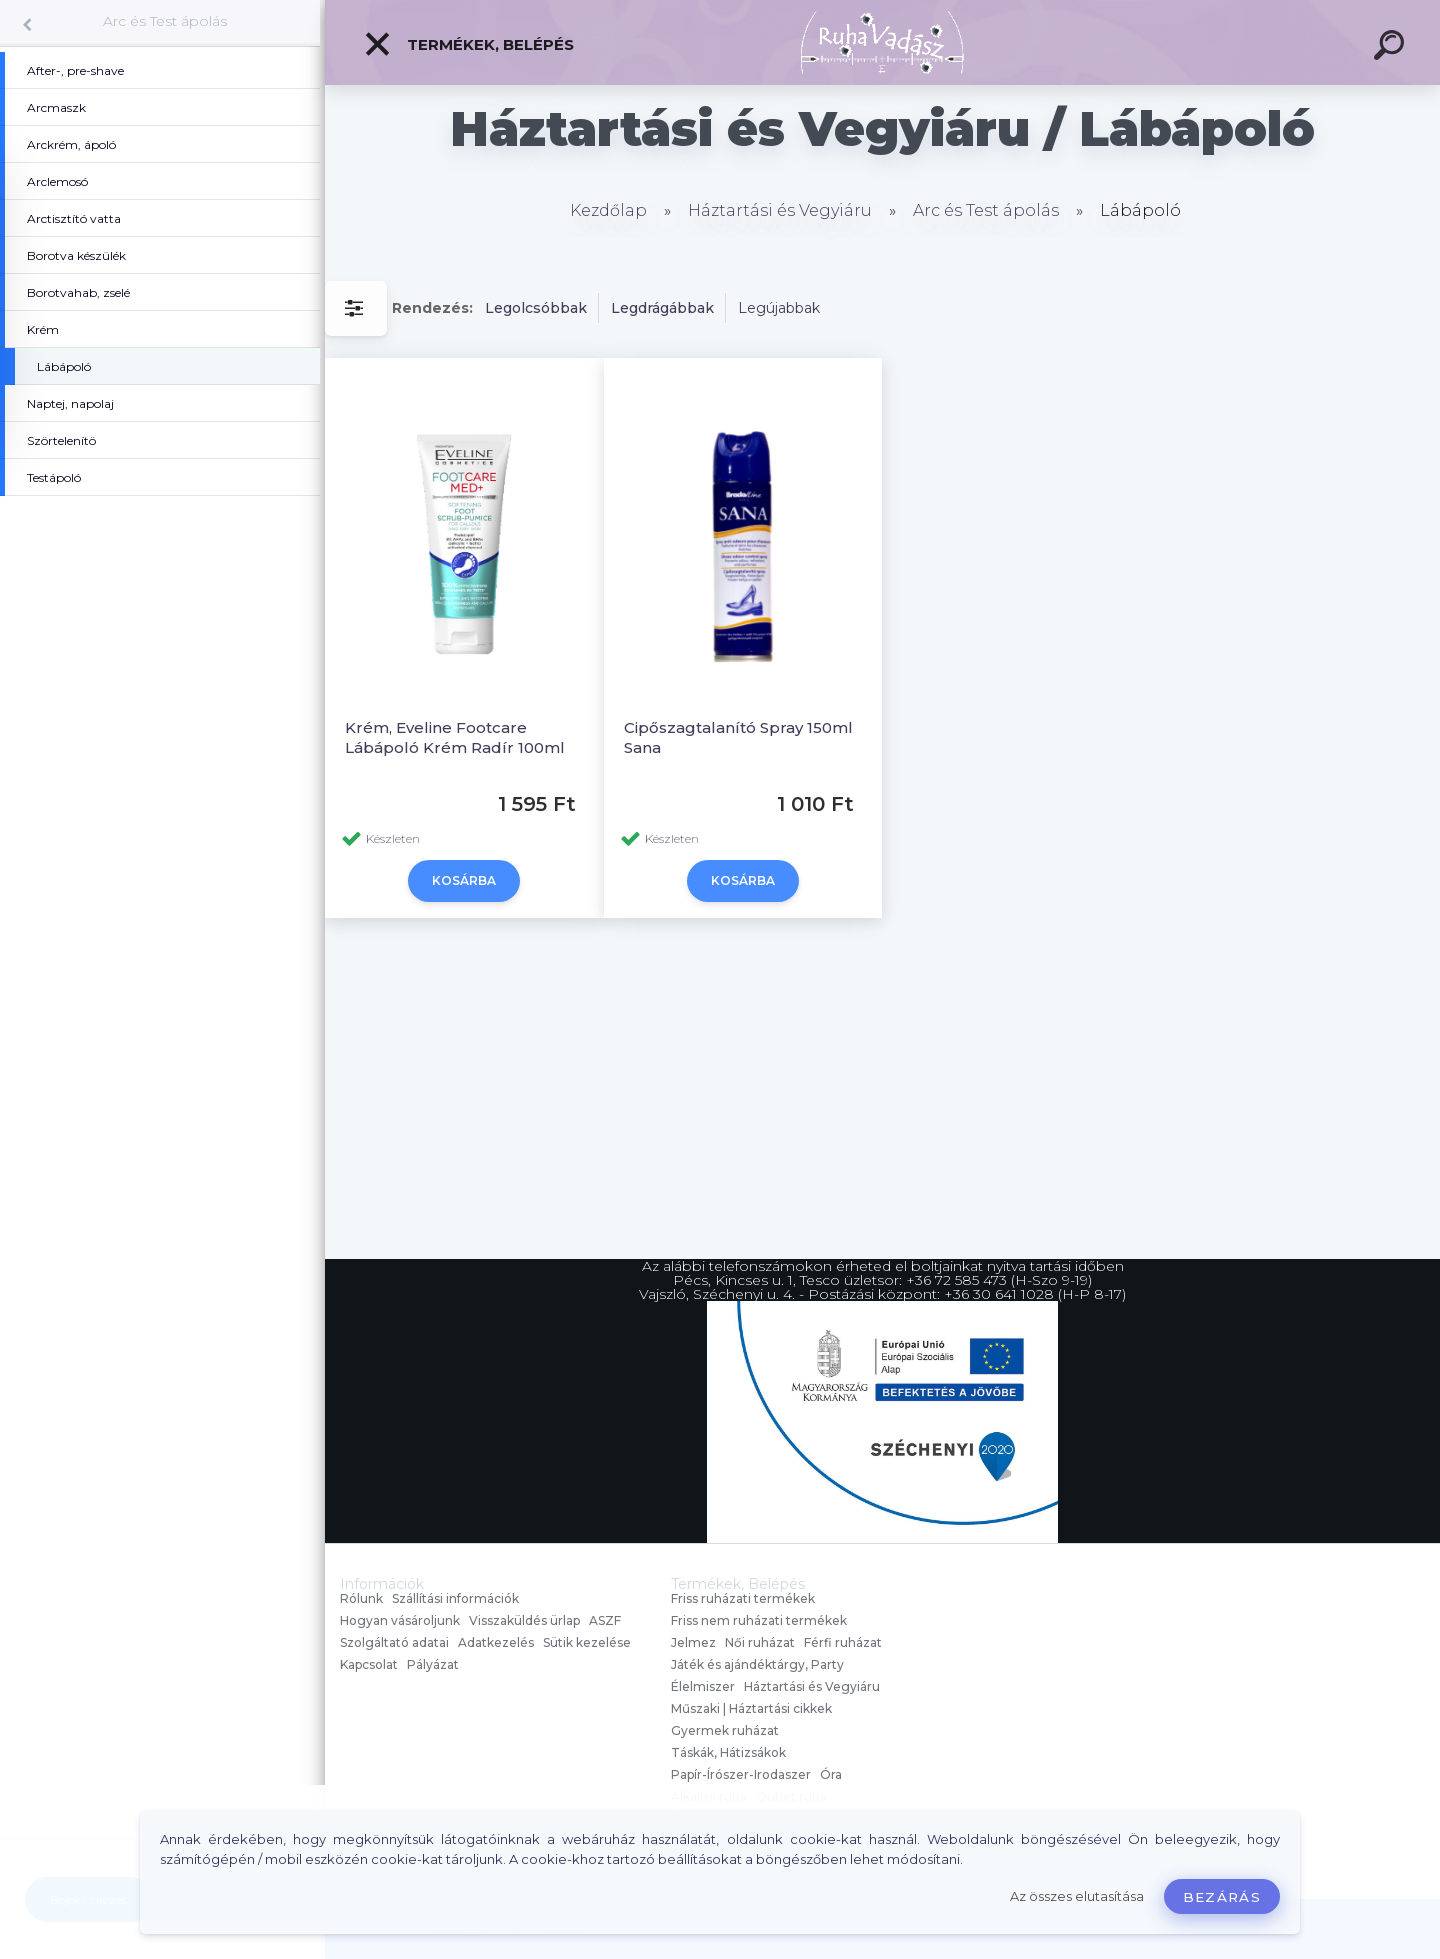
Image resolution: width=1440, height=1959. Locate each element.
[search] (1392, 48)
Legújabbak (779, 308)
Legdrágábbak (662, 308)
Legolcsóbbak (536, 308)
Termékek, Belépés (468, 44)
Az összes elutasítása (1077, 1896)
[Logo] (882, 42)
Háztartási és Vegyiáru (780, 210)
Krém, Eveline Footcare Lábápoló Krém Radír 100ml (455, 737)
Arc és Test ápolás (165, 21)
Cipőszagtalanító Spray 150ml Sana (738, 737)
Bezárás (1222, 1897)
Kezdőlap (608, 210)
